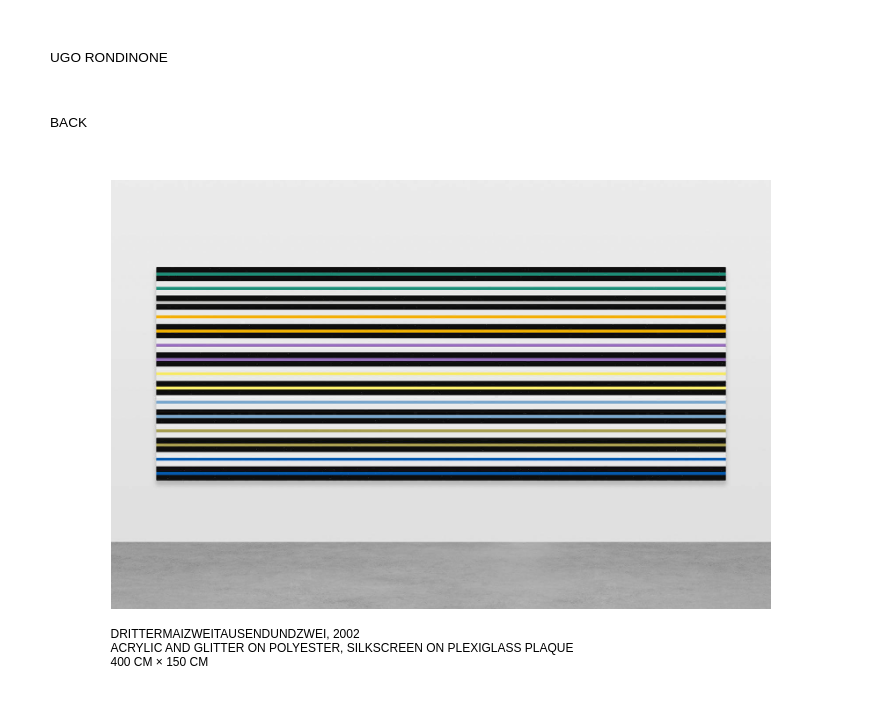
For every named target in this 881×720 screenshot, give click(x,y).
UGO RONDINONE (109, 57)
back (68, 122)
